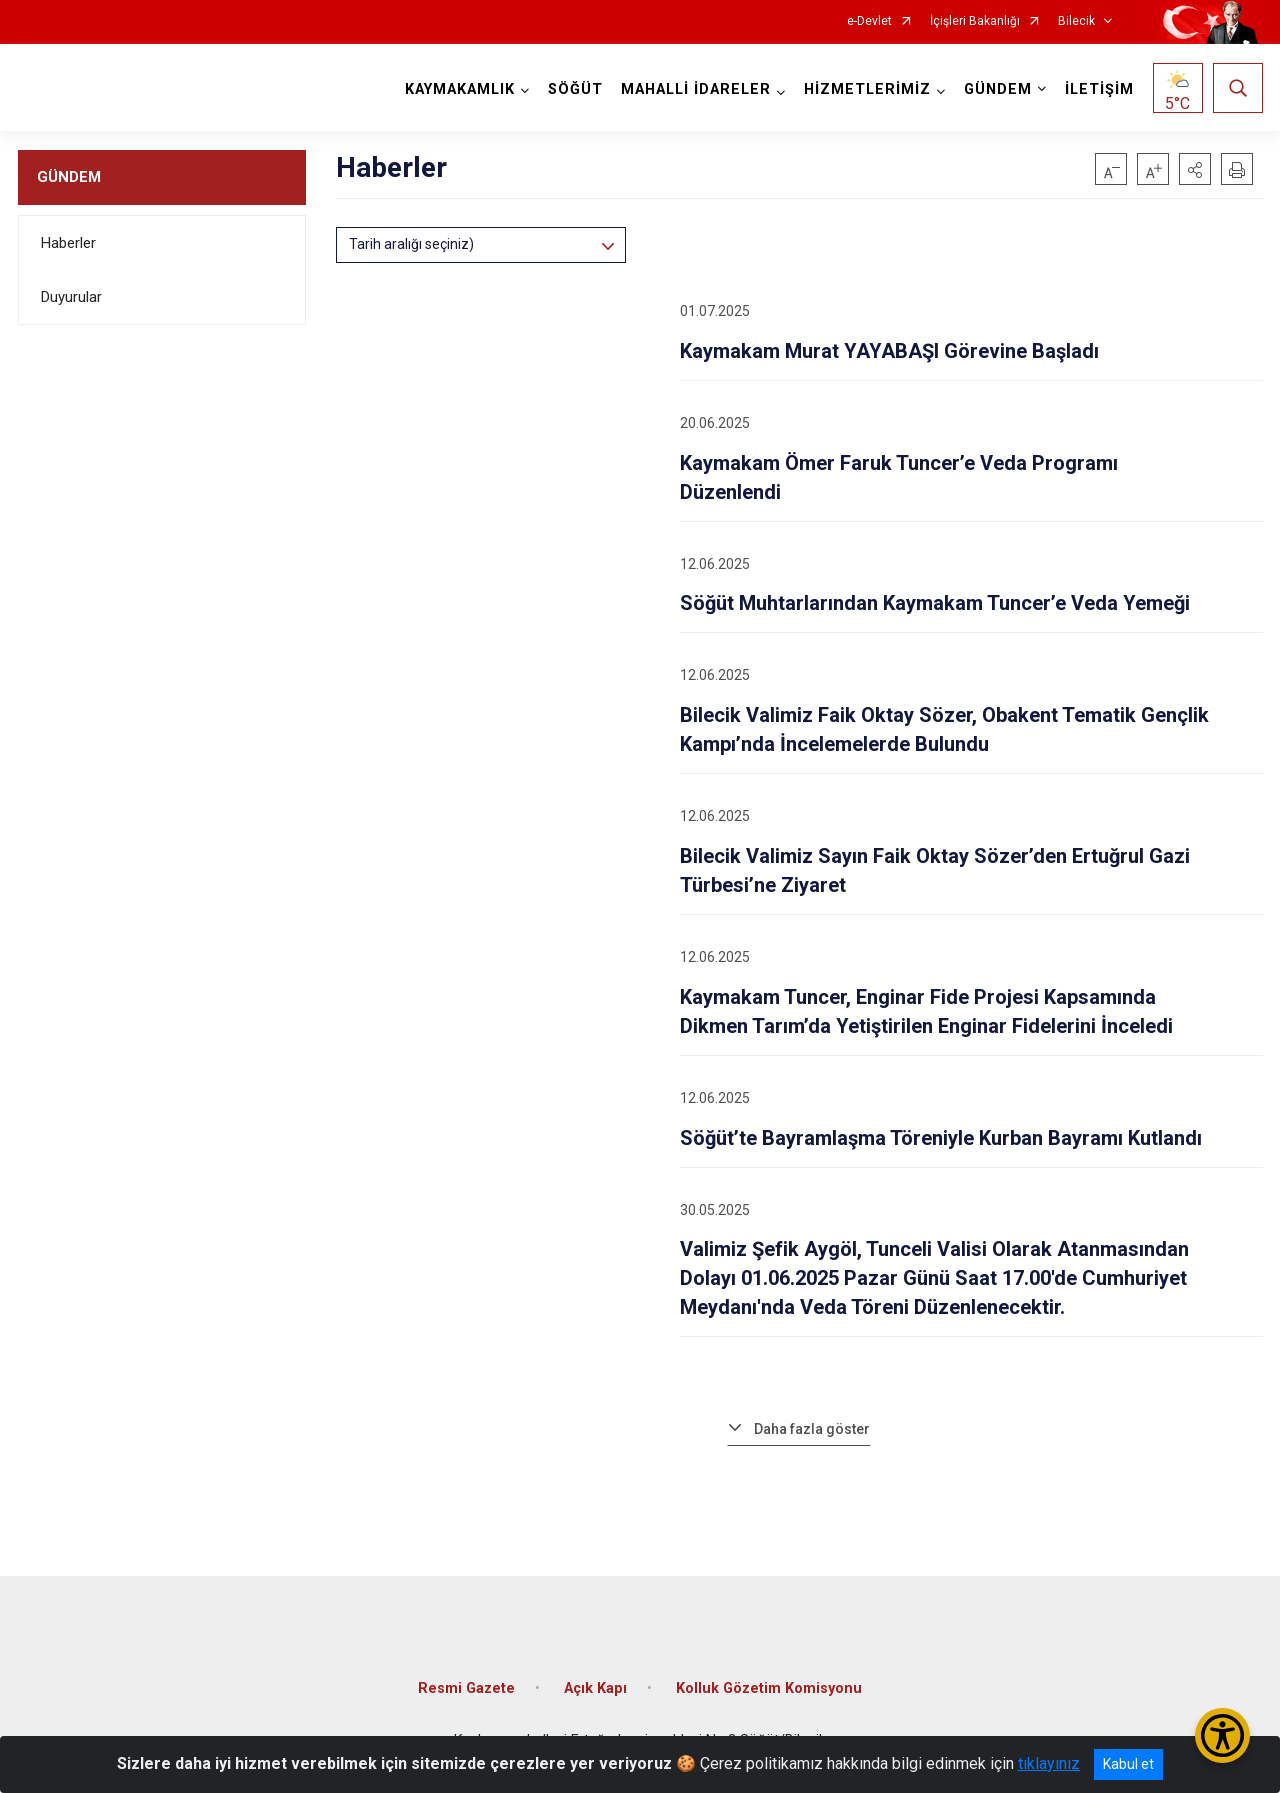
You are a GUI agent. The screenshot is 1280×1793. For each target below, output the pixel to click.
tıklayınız (1049, 1763)
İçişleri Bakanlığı (975, 21)
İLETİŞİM (1099, 89)
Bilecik (1076, 21)
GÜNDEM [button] (998, 89)
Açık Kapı (595, 1688)
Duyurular (71, 297)
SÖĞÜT (575, 89)
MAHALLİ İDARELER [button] (696, 89)
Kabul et (1128, 1764)
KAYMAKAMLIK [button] (460, 89)
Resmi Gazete (466, 1688)
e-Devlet (869, 21)
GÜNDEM (69, 177)
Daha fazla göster (812, 1429)
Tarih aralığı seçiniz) (411, 244)
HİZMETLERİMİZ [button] (867, 89)
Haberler (68, 243)
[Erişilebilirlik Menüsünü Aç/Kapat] (1222, 1735)
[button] (1195, 169)
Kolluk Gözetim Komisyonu (769, 1688)
